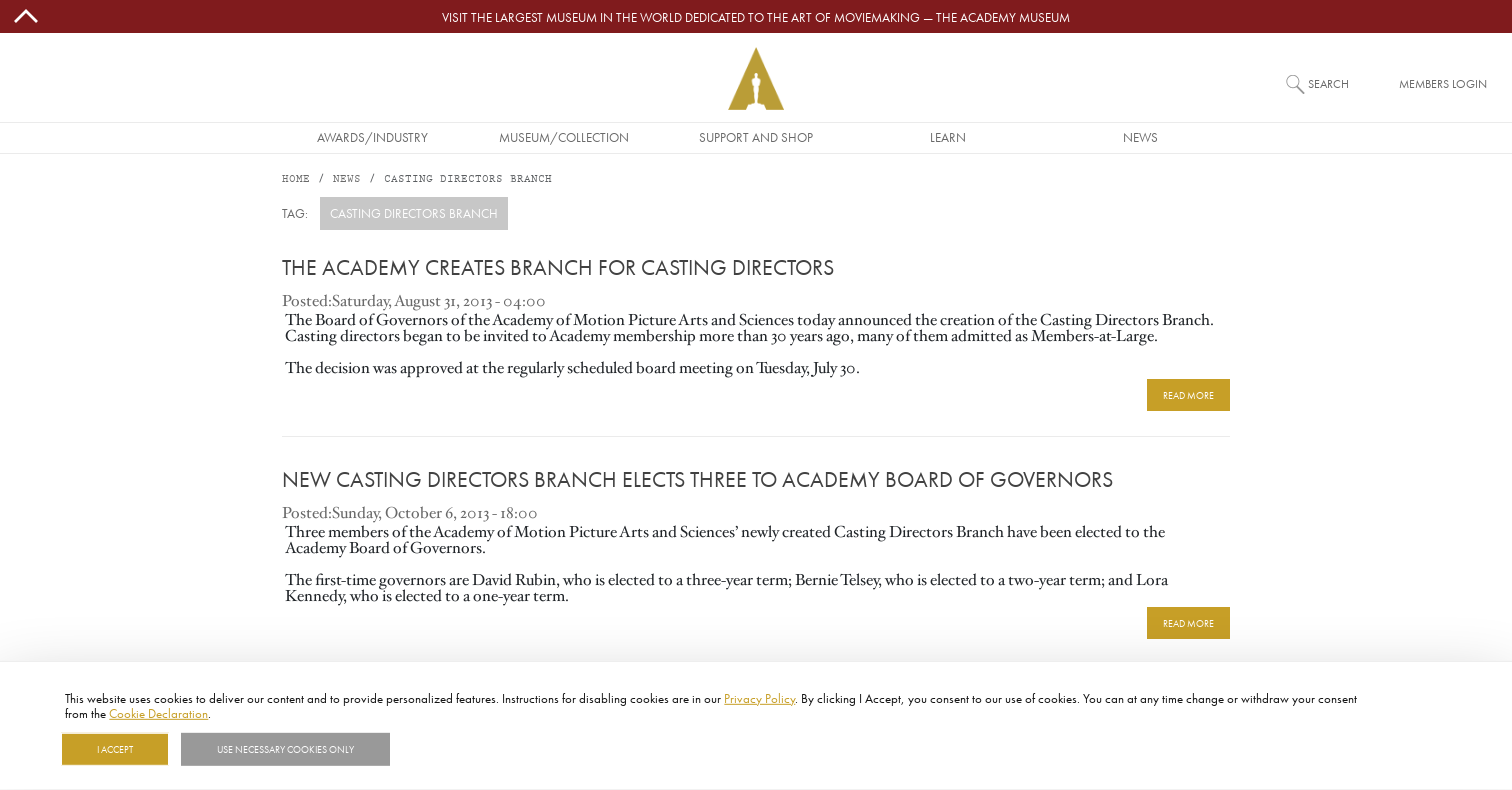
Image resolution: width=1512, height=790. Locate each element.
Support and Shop (756, 137)
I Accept (115, 749)
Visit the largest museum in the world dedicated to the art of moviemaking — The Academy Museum (756, 17)
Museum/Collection (564, 137)
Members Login (1443, 83)
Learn (948, 137)
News (1140, 137)
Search (1328, 83)
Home (296, 179)
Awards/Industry (372, 137)
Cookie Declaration (158, 713)
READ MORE (1188, 395)
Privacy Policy (759, 698)
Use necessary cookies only (285, 749)
